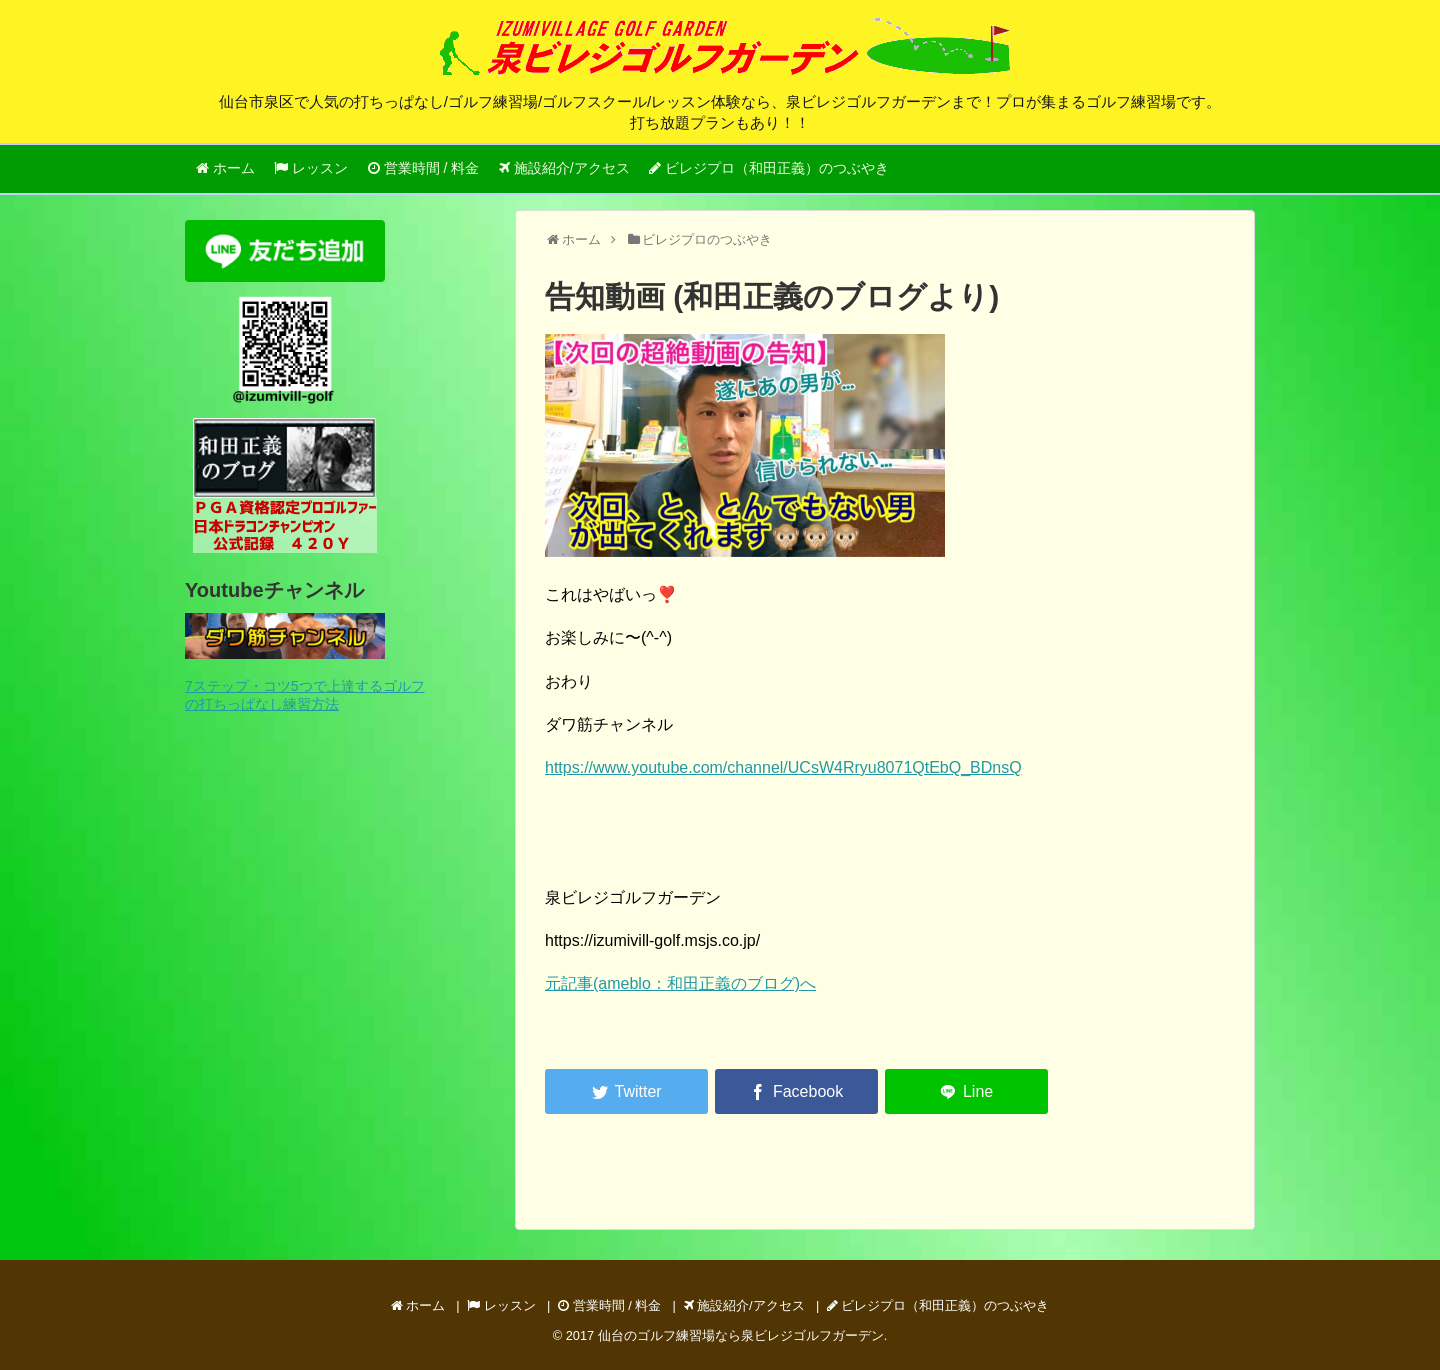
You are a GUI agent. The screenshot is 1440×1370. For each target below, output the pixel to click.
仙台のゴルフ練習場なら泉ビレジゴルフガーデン (741, 1335)
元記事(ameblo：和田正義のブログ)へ (680, 983)
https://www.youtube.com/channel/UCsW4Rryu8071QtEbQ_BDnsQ (783, 767)
